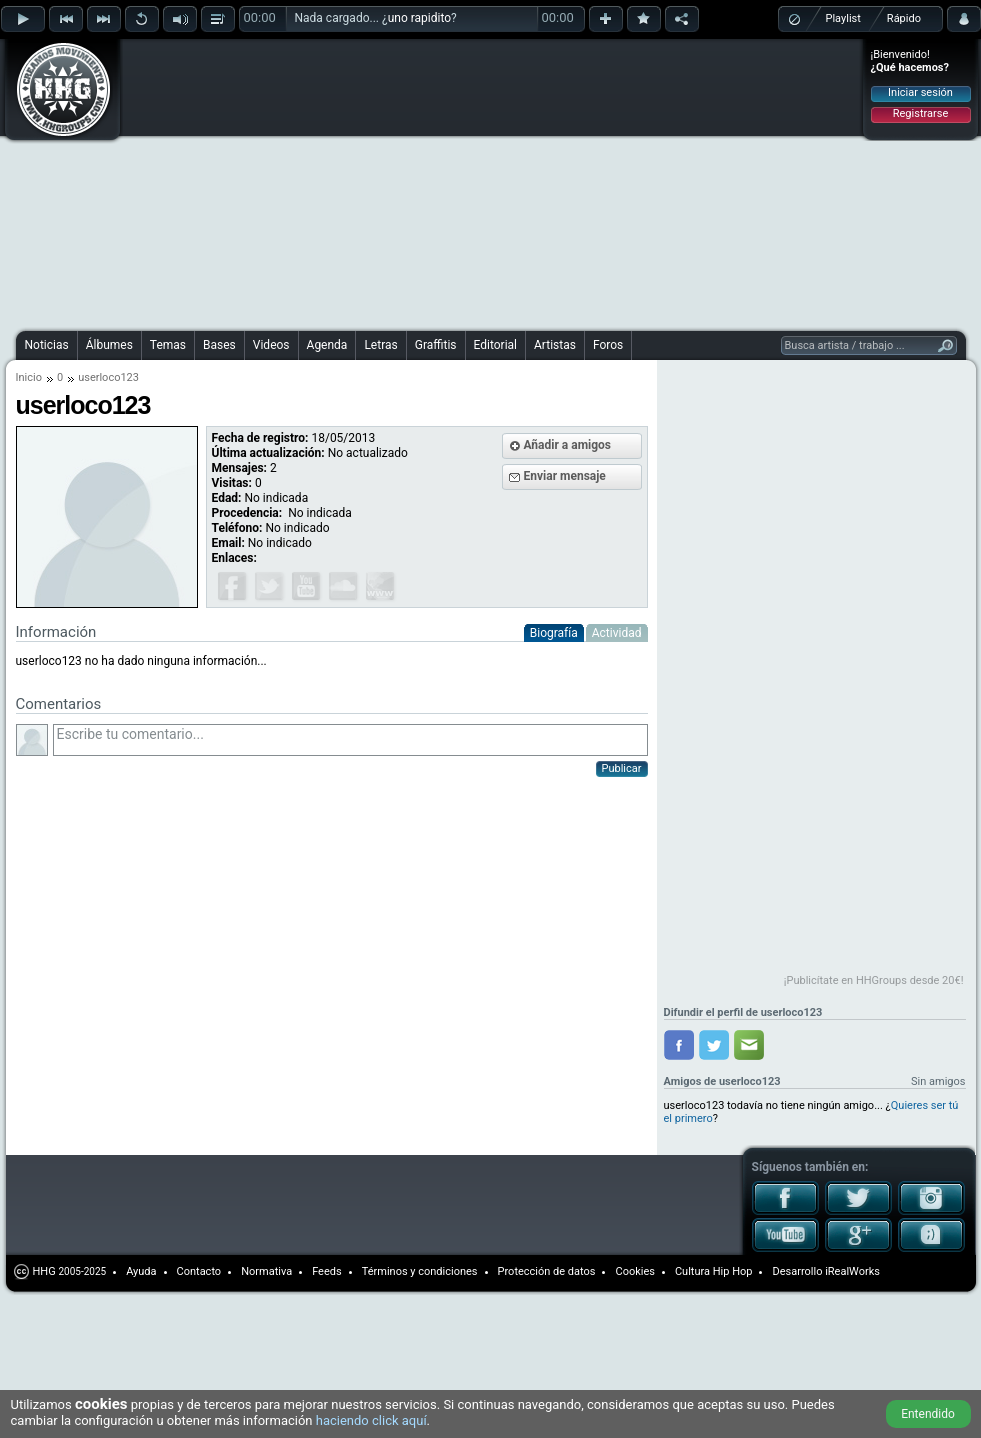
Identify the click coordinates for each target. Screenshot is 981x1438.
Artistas (555, 345)
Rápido (904, 18)
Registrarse (920, 113)
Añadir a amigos (568, 445)
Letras (380, 345)
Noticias (47, 345)
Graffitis (436, 345)
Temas (168, 345)
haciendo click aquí (371, 1420)
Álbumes (109, 345)
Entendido (928, 1414)
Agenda (327, 345)
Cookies (634, 1271)
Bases (219, 345)
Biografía (554, 633)
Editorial (495, 345)
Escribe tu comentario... (350, 740)
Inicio (29, 377)
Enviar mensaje (565, 476)
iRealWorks (852, 1271)
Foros (608, 345)
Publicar (622, 768)
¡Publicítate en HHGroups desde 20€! (874, 980)
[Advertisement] (362, 182)
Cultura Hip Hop (714, 1271)
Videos (271, 345)
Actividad (617, 633)
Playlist (843, 18)
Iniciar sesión (920, 92)
